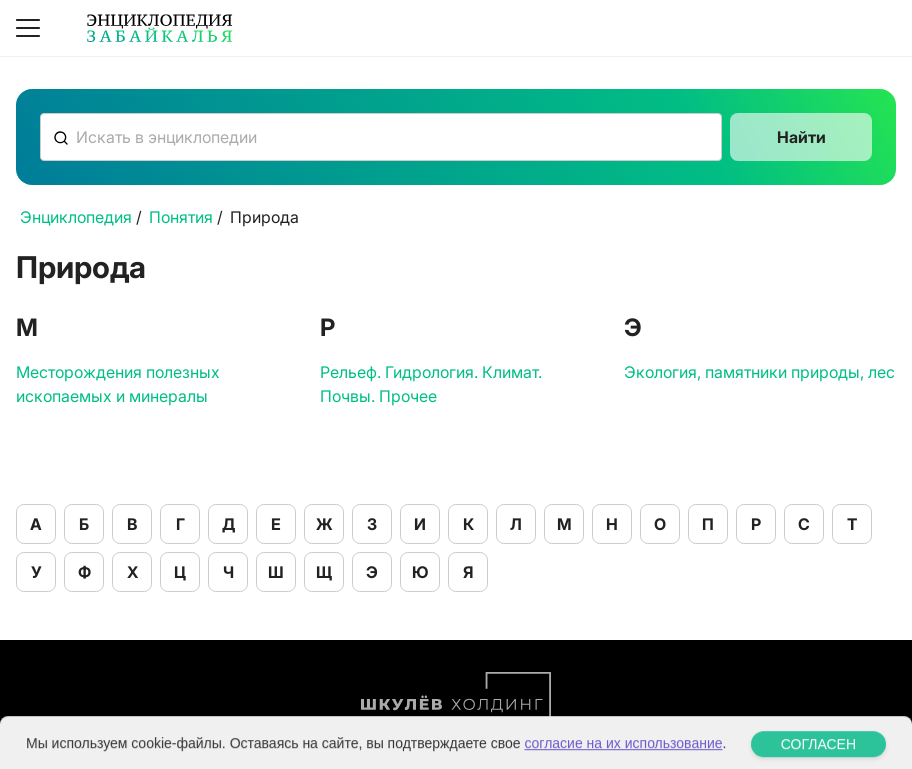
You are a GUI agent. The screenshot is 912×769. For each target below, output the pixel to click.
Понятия (181, 217)
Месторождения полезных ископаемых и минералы (118, 384)
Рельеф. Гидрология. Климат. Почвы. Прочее (431, 384)
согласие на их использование (623, 756)
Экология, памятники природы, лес (759, 372)
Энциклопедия (76, 217)
